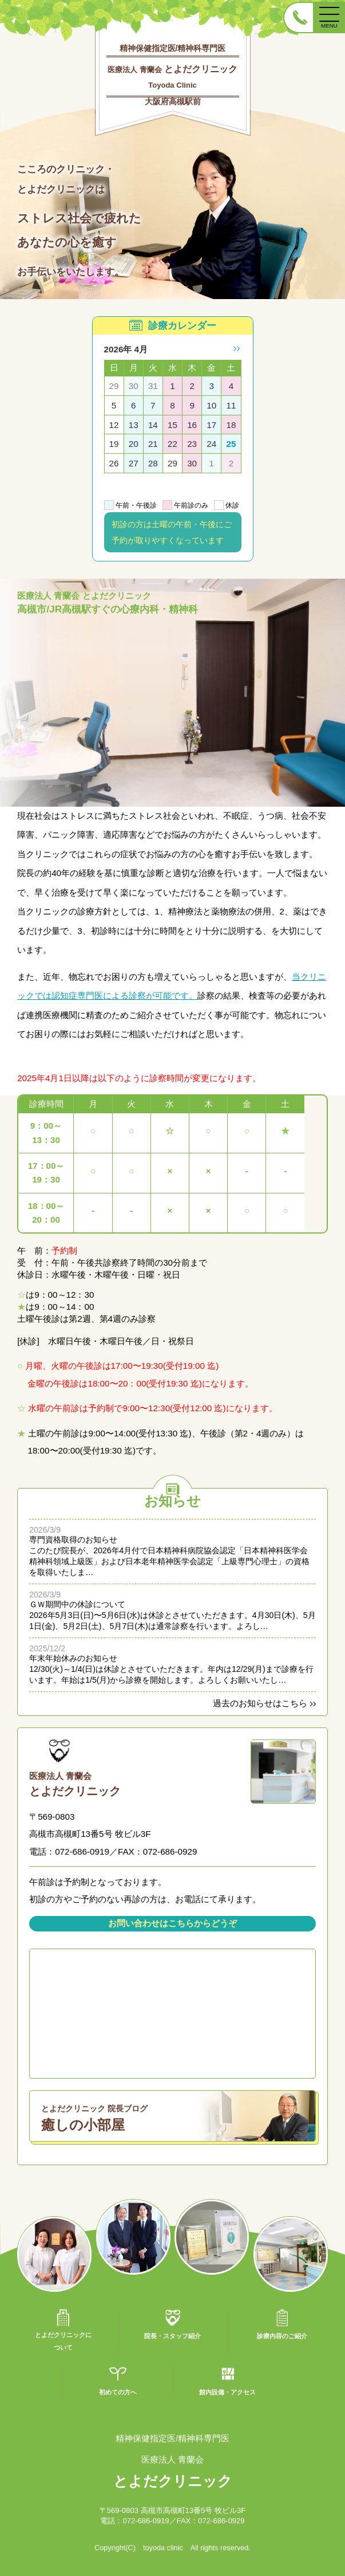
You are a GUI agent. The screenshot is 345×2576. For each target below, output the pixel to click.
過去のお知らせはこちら (260, 1703)
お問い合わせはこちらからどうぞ (172, 1923)
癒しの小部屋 (178, 2116)
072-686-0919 (145, 2520)
